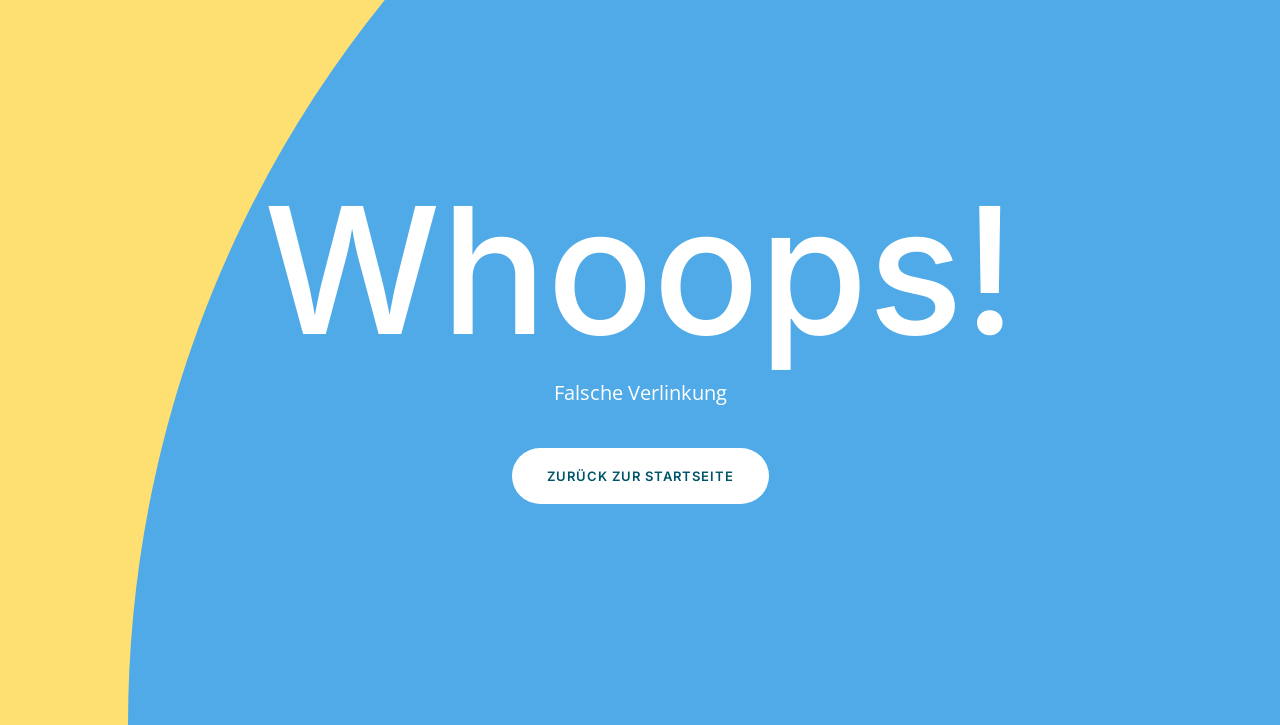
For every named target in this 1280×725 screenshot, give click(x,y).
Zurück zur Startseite (640, 476)
